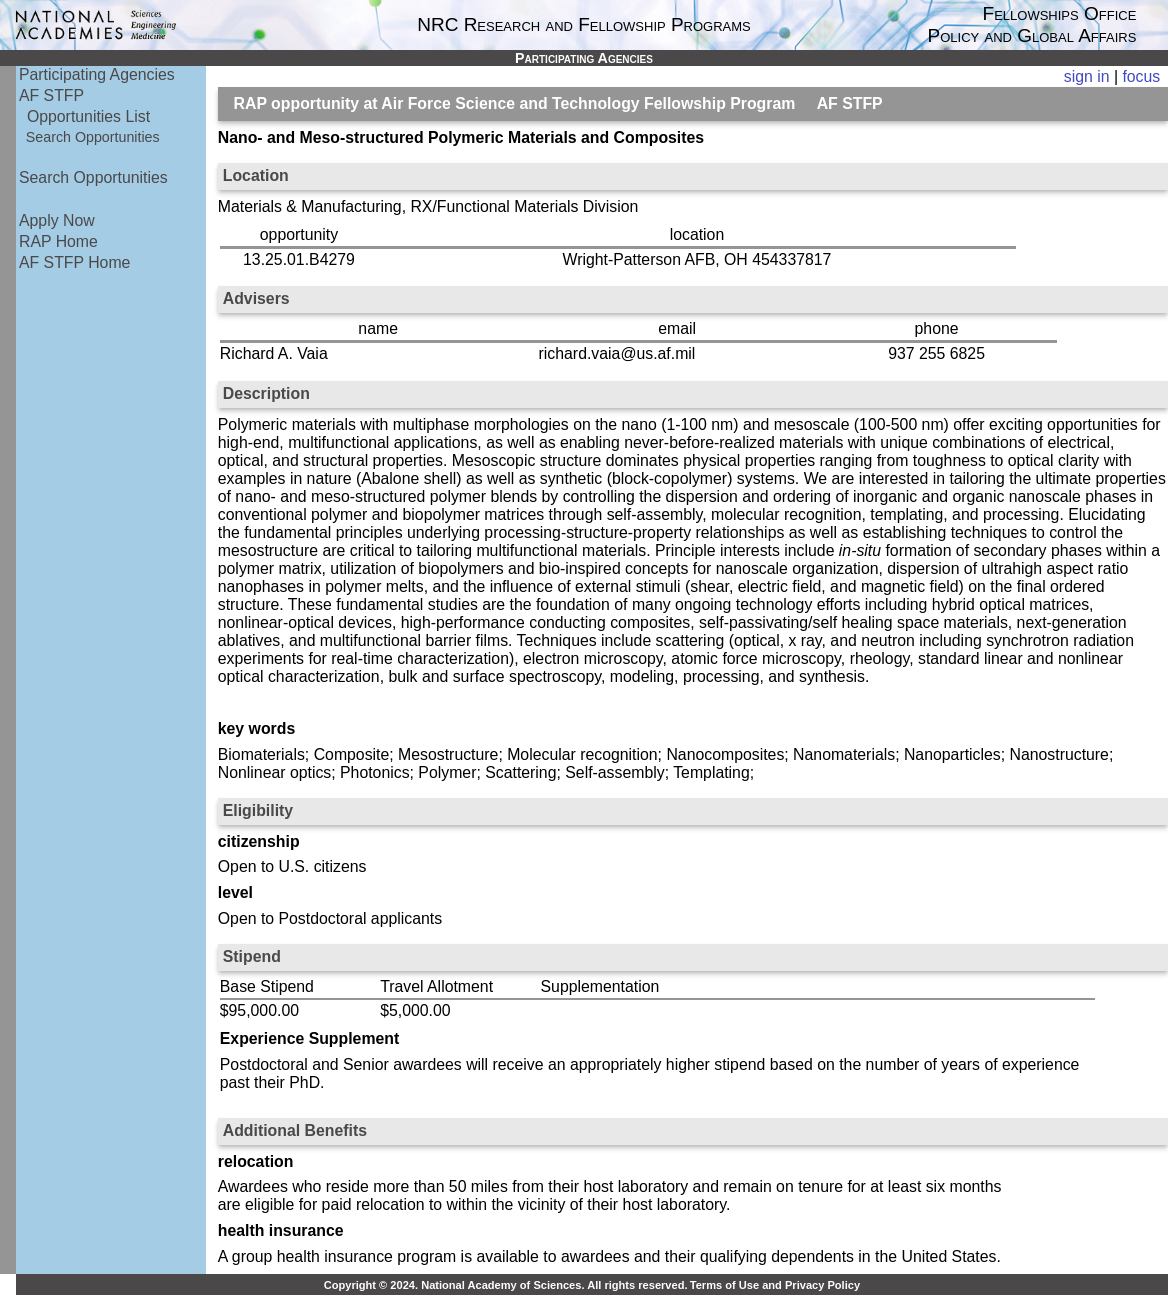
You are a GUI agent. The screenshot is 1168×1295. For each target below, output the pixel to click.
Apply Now (57, 220)
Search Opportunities (93, 137)
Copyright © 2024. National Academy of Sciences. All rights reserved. (506, 1285)
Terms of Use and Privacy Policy (775, 1285)
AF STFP (51, 95)
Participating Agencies (97, 74)
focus (1141, 76)
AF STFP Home (74, 262)
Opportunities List (88, 116)
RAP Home (58, 241)
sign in (1087, 76)
